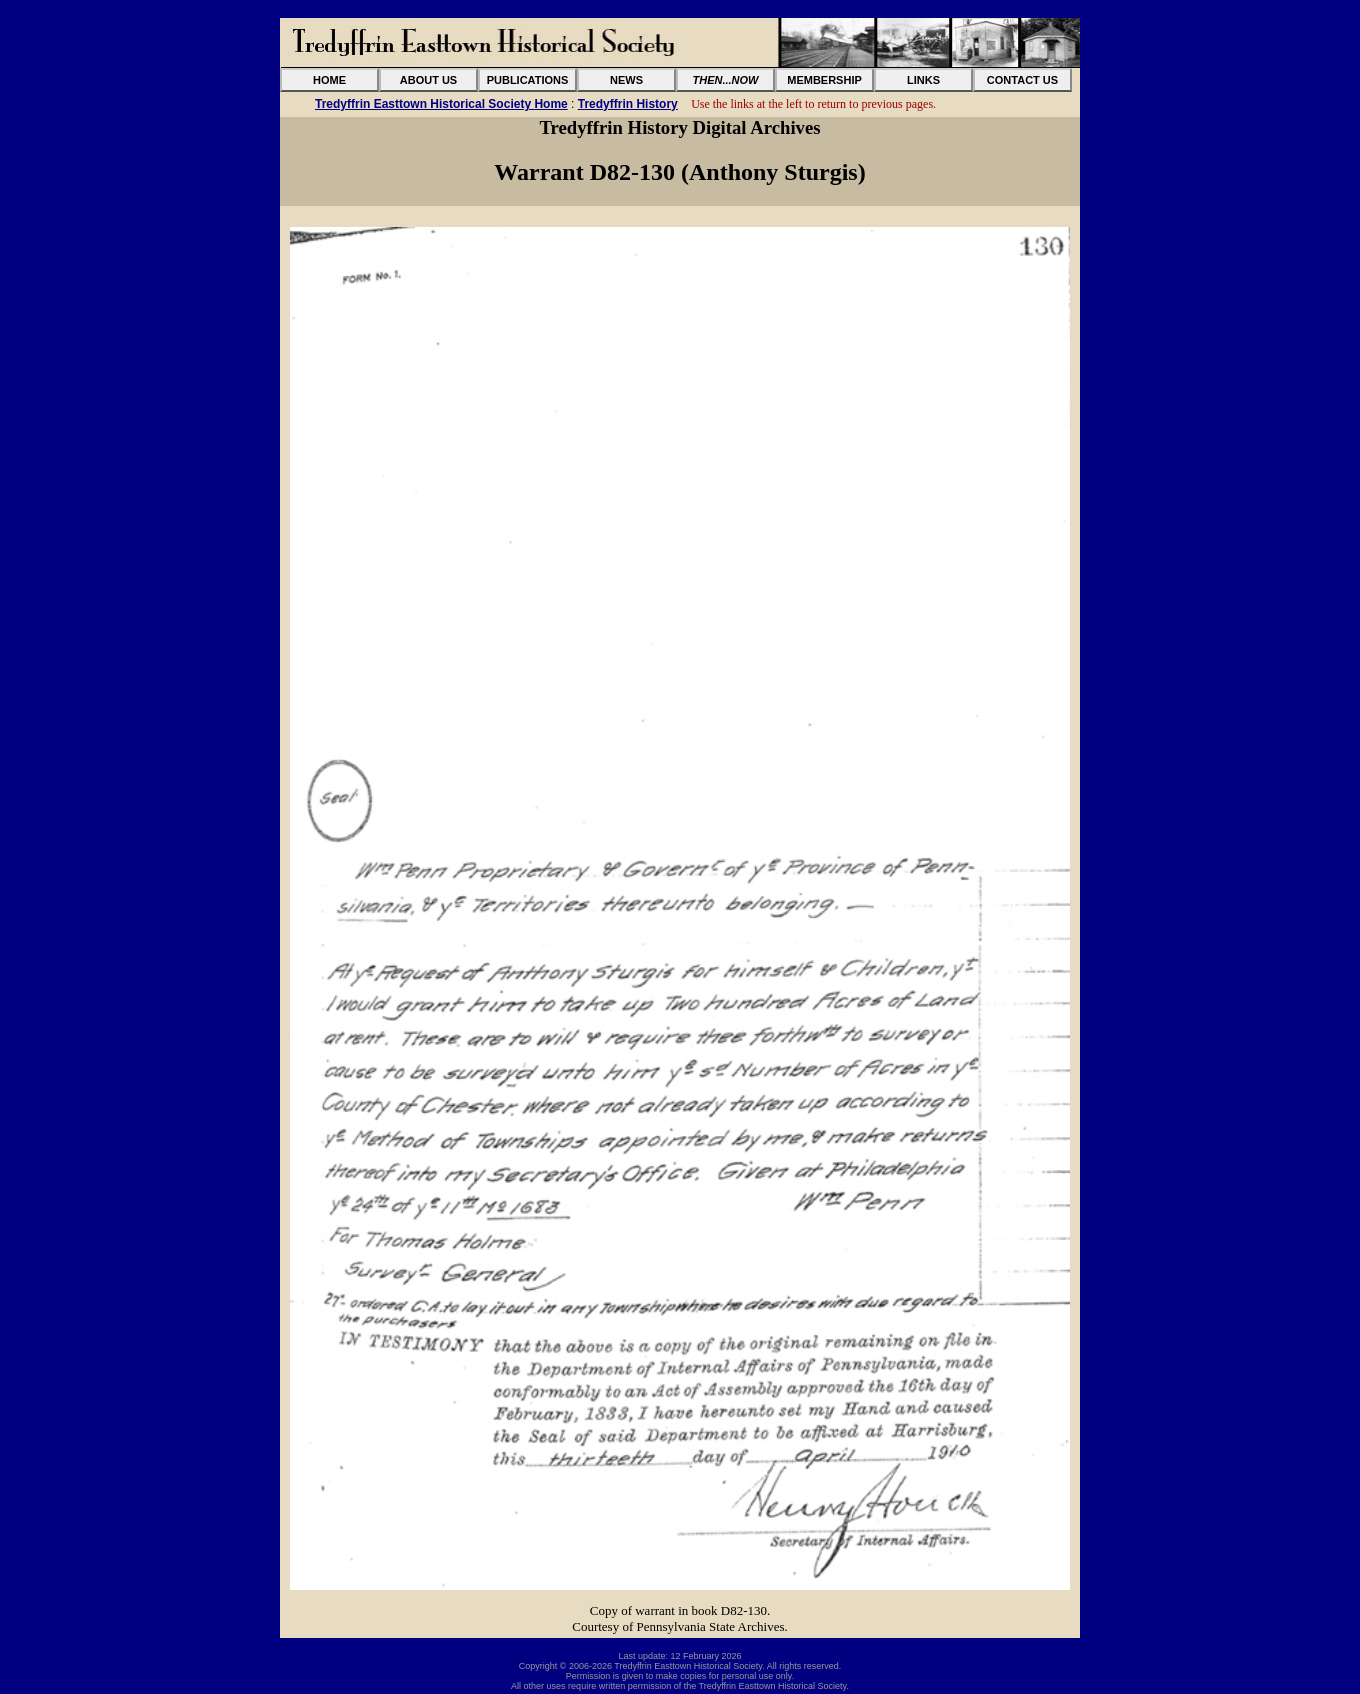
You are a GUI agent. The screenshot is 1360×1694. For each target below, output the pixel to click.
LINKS (923, 80)
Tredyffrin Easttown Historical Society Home (441, 104)
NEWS (626, 80)
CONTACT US (1022, 80)
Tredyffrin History (628, 104)
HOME (329, 80)
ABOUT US (428, 80)
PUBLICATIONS (528, 80)
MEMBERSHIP (824, 80)
